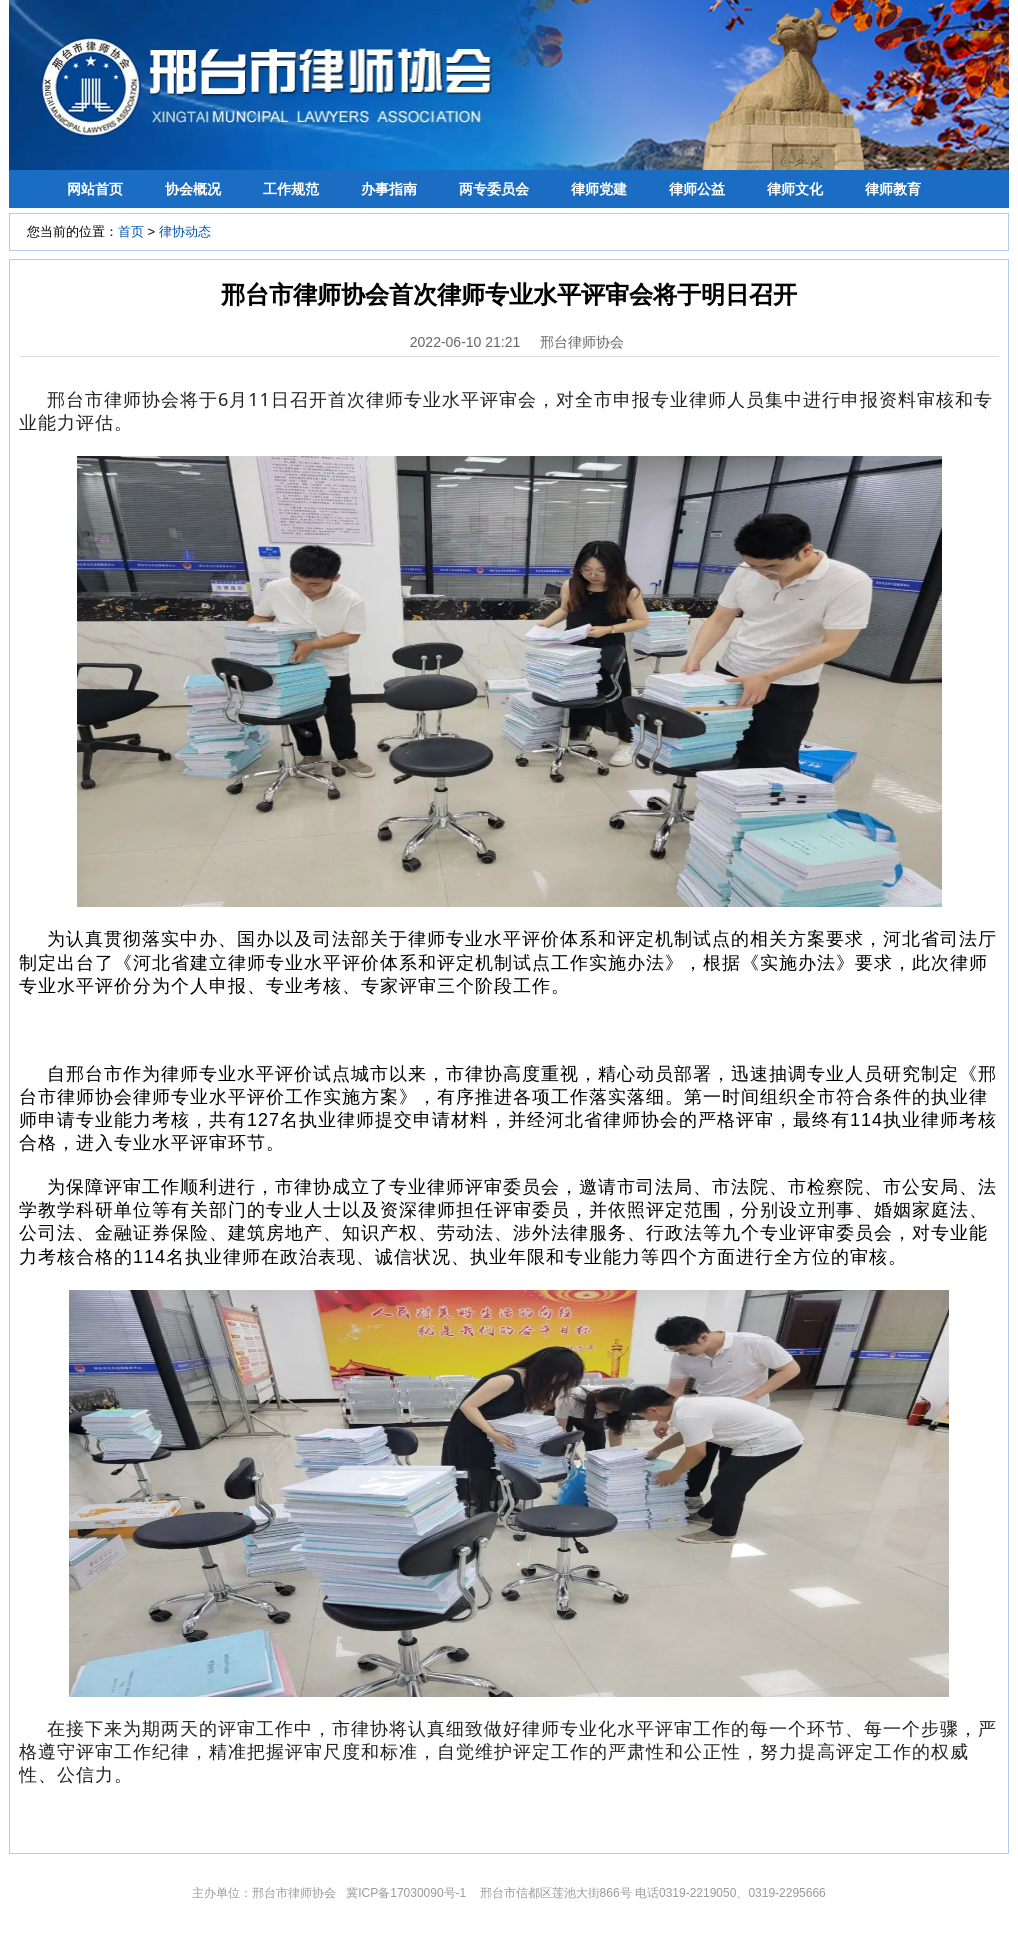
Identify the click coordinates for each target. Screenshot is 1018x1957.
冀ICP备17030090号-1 (407, 1893)
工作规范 (291, 189)
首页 (131, 231)
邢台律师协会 (582, 342)
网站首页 (95, 189)
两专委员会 (494, 189)
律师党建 (599, 189)
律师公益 (697, 189)
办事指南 (389, 189)
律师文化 (795, 189)
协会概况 (193, 189)
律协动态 (185, 231)
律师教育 (893, 189)
